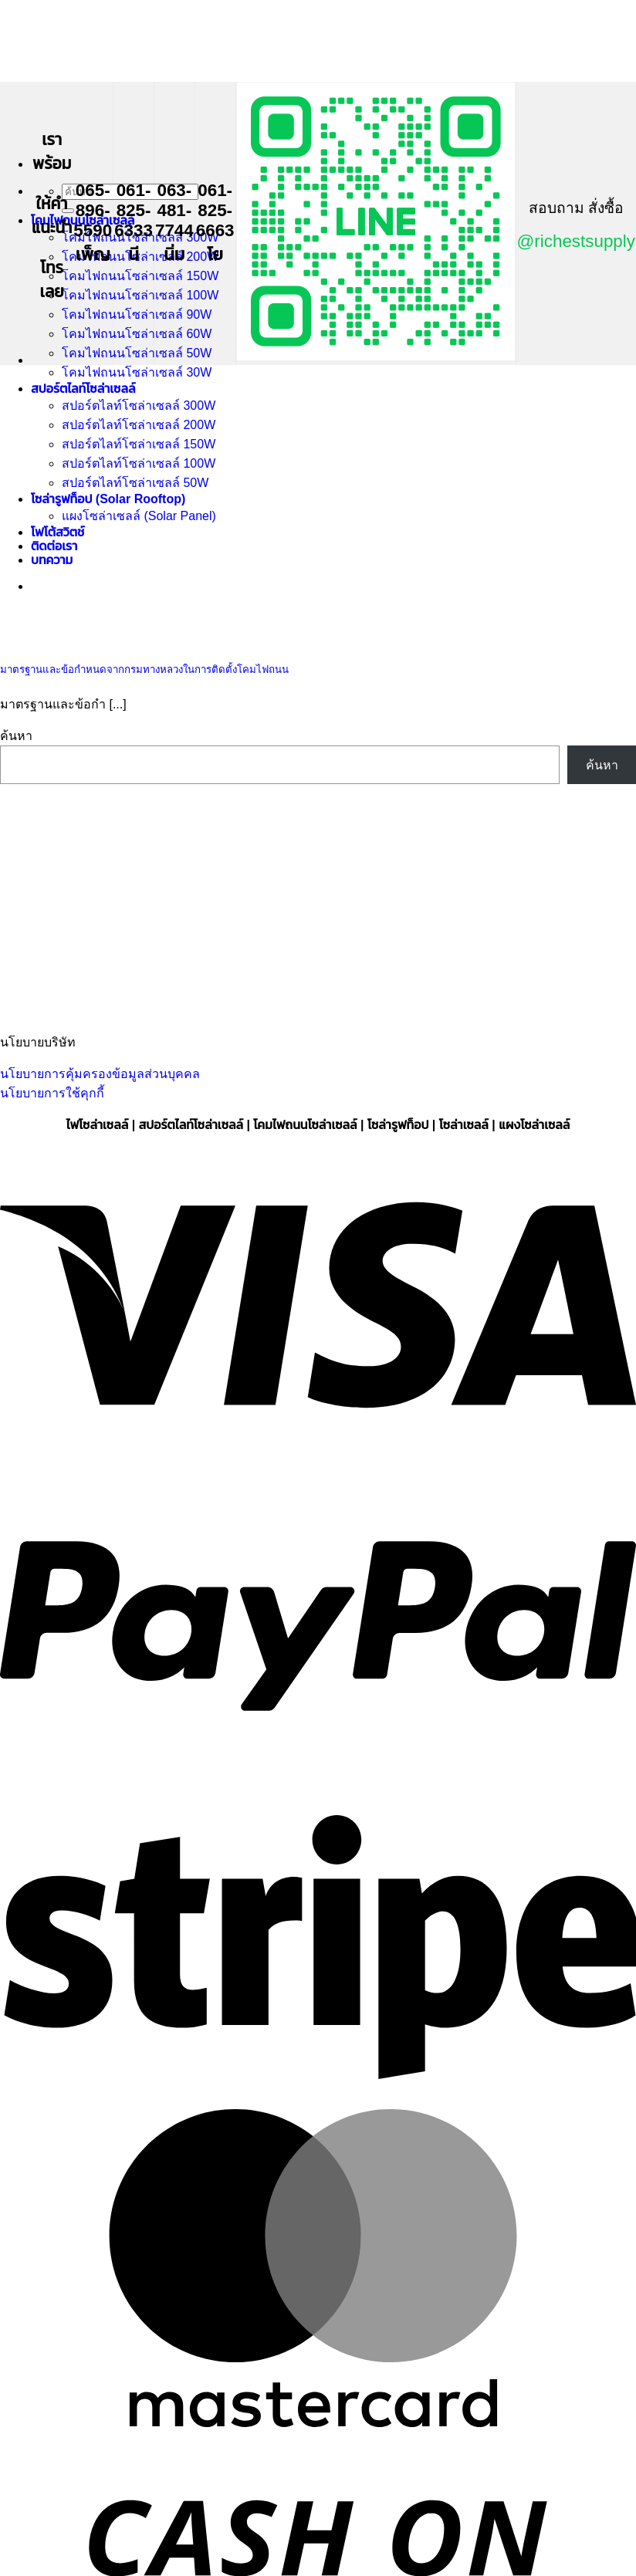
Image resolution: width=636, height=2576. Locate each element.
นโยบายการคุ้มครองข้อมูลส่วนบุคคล (100, 1073)
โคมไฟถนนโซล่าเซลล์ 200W (140, 256)
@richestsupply (576, 241)
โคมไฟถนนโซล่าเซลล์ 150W (140, 275)
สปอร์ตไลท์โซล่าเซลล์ (83, 388)
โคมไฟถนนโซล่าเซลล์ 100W (140, 295)
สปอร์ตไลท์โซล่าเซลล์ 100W (138, 463)
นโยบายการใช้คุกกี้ (52, 1093)
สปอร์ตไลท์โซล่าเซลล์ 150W (138, 444)
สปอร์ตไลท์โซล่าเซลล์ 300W (138, 405)
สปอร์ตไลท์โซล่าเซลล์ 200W (138, 424)
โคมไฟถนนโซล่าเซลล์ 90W (136, 314)
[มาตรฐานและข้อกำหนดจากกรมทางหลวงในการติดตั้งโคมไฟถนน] (116, 637)
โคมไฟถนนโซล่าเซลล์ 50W (136, 353)
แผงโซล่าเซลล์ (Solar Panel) (139, 515)
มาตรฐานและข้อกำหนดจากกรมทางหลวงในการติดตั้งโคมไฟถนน (144, 669)
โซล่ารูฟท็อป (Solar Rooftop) (108, 498)
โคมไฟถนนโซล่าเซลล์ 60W (136, 333)
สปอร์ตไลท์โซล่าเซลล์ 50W (135, 482)
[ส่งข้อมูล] (68, 210)
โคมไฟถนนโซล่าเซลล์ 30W (136, 372)
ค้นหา (16, 735)
